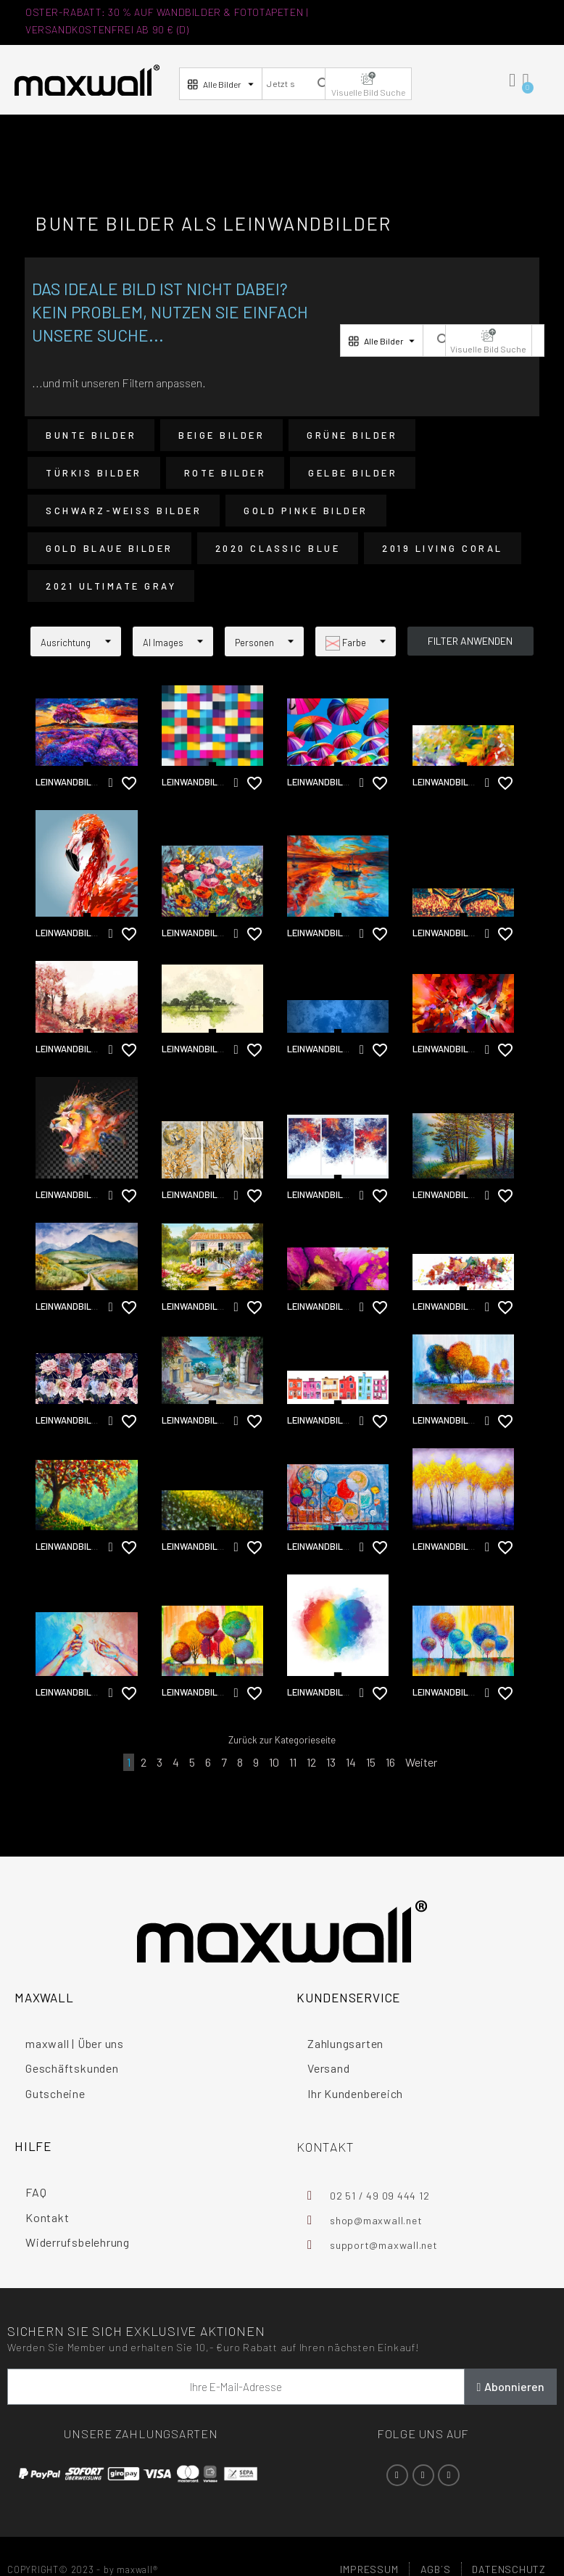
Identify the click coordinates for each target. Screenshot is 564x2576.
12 (311, 1762)
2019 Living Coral (442, 548)
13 (331, 1762)
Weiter (421, 1762)
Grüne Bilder (352, 435)
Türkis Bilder (94, 473)
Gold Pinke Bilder (306, 510)
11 (292, 1762)
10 (274, 1762)
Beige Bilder (221, 435)
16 (390, 1762)
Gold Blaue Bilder (109, 548)
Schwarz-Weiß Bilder (124, 510)
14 (351, 1762)
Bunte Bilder (91, 435)
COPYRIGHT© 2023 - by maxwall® (82, 2569)
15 (371, 1762)
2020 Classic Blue (278, 548)
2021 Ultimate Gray (111, 586)
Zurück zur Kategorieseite (282, 1740)
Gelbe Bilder (352, 473)
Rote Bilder (225, 473)
